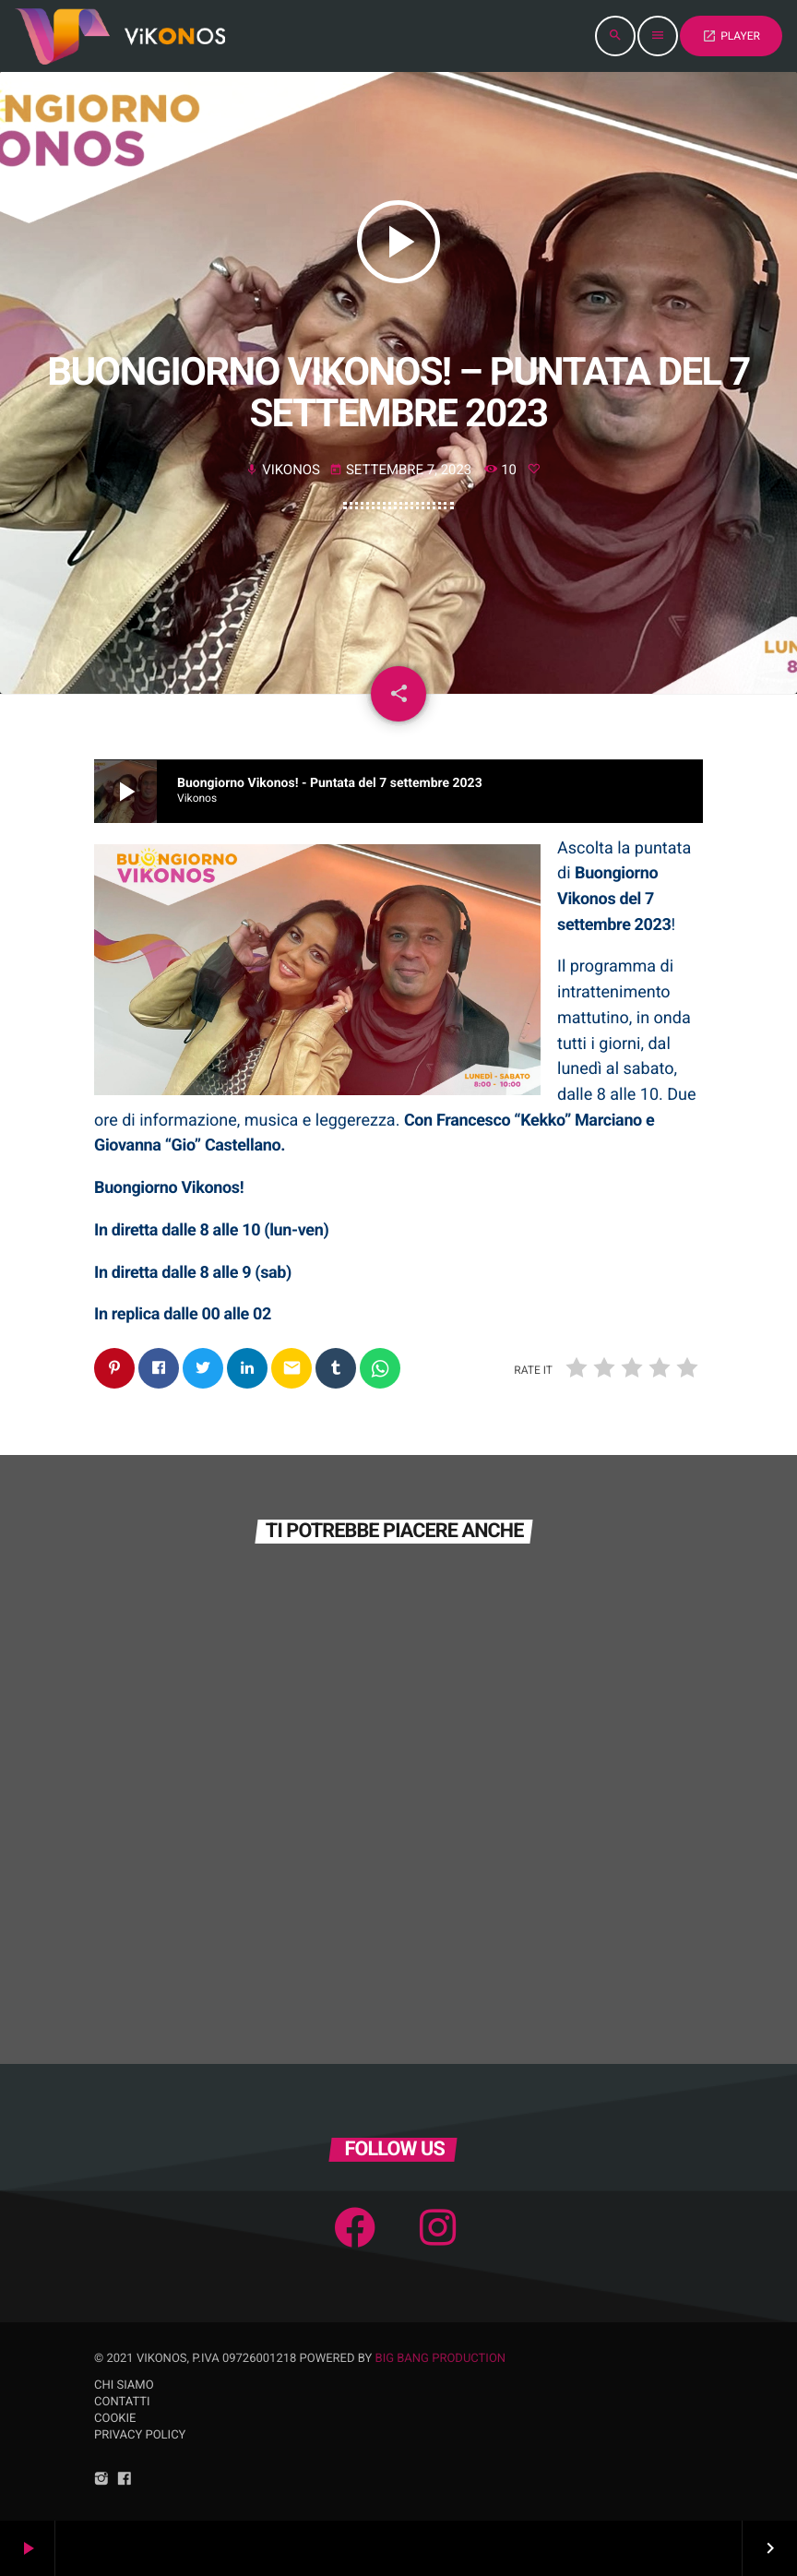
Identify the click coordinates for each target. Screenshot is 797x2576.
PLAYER (731, 36)
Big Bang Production (440, 2359)
